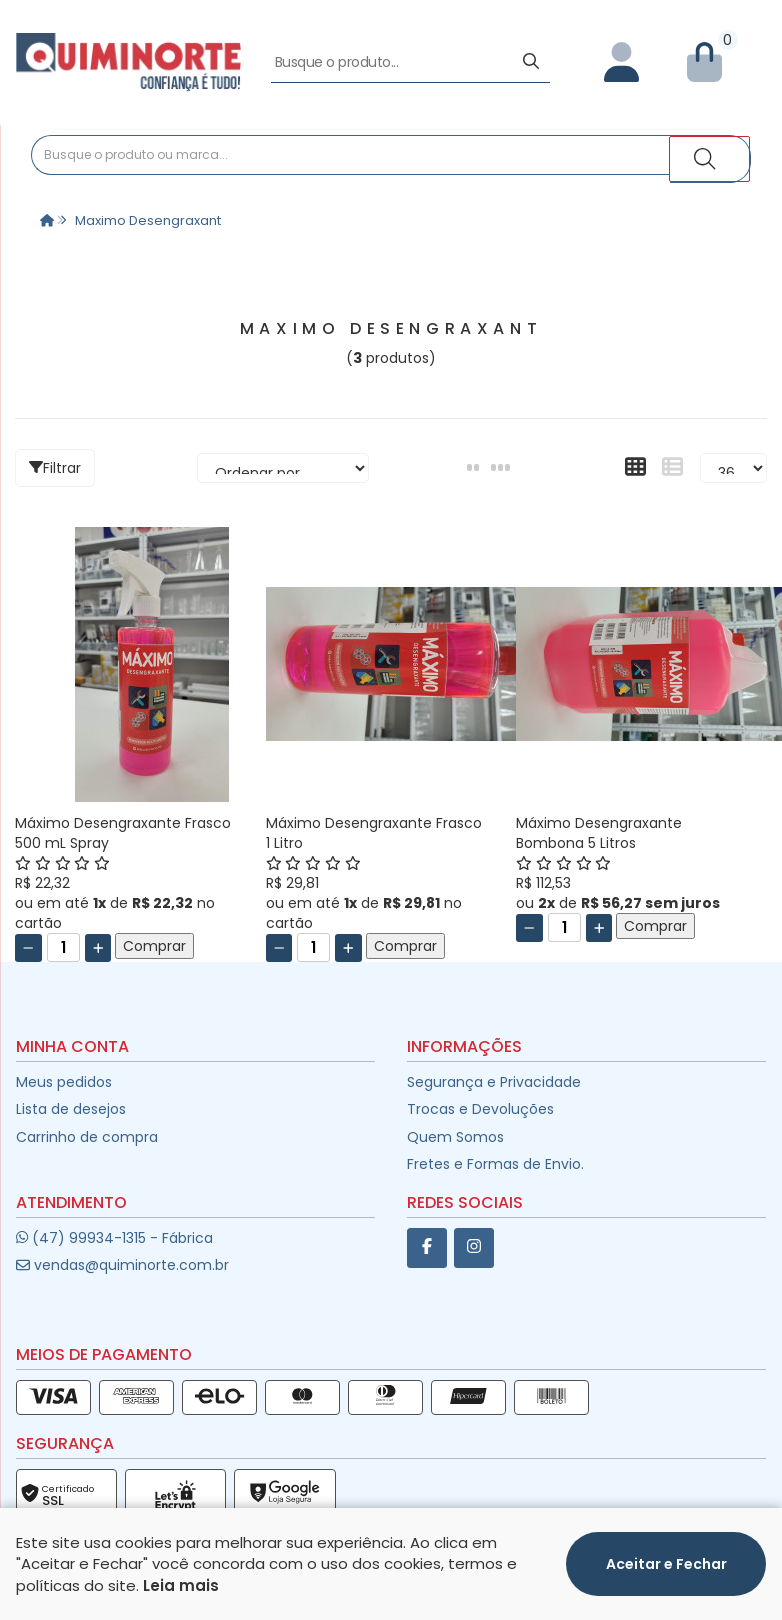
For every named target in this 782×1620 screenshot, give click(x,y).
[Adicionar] (98, 950)
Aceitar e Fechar (666, 1585)
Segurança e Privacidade (494, 1084)
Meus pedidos (64, 1084)
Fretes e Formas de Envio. (495, 1166)
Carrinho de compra (87, 1139)
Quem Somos (455, 1139)
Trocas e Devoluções (480, 1111)
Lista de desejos (71, 1111)
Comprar (154, 949)
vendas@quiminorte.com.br (122, 1268)
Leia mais (181, 1606)
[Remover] (28, 950)
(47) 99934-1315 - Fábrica (114, 1240)
